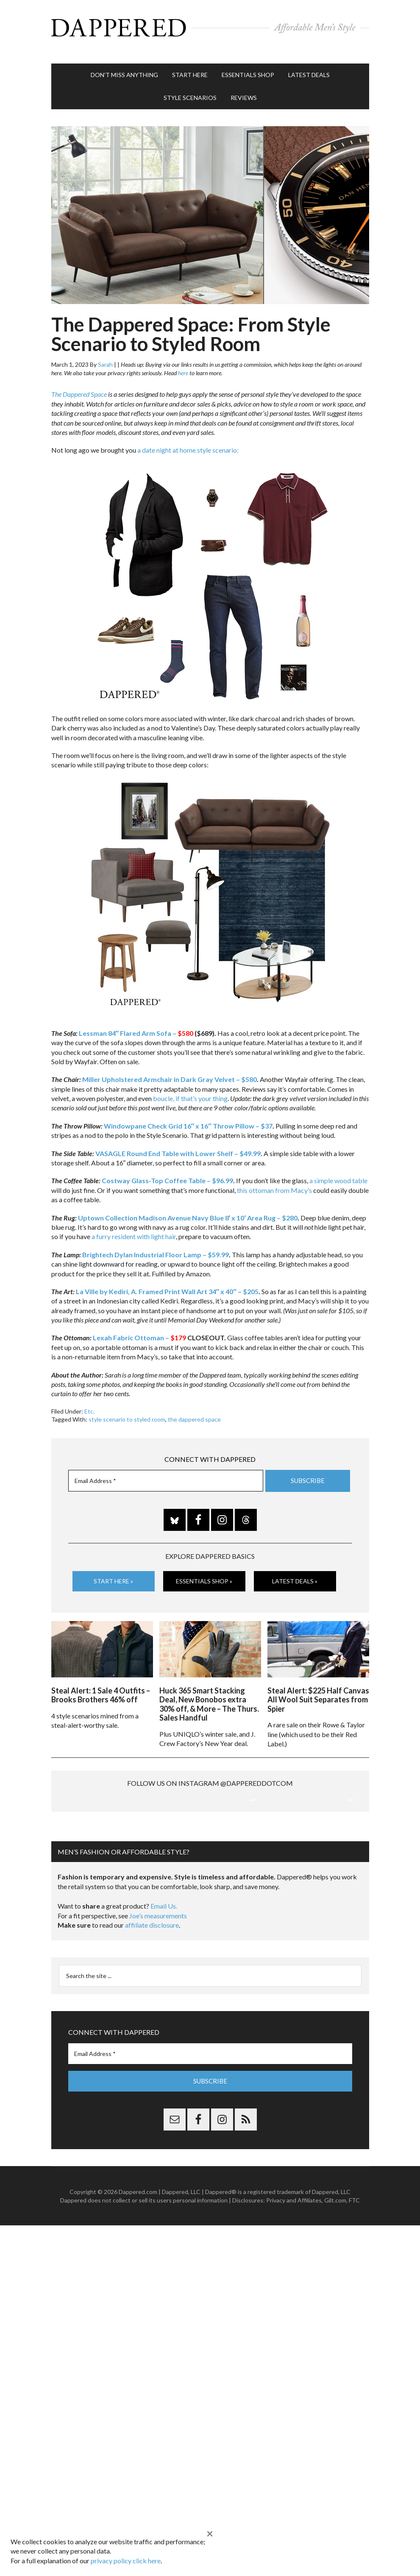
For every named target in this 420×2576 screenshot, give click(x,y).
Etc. (89, 1402)
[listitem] (140, 528)
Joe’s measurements (158, 1995)
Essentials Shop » (204, 1572)
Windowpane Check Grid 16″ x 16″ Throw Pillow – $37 (188, 1117)
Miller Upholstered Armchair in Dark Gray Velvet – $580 (169, 1071)
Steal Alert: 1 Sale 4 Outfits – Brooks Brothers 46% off (100, 1684)
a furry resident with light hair (134, 1228)
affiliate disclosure (152, 2004)
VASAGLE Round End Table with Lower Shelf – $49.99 (178, 1145)
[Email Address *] (165, 1472)
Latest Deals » (294, 1572)
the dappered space (194, 1410)
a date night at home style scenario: (188, 441)
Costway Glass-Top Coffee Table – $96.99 (167, 1172)
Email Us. (163, 1985)
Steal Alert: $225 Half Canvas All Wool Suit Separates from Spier (318, 1689)
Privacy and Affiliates (294, 2279)
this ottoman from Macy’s (274, 1182)
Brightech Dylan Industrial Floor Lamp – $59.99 (155, 1246)
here (183, 364)
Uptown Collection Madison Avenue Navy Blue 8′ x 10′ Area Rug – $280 (188, 1209)
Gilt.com (335, 2279)
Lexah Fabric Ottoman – (139, 1329)
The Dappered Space (79, 386)
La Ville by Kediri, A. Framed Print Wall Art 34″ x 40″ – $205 (167, 1283)
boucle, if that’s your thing (190, 1090)
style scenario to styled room (127, 1410)
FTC (354, 2279)
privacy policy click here (126, 2561)
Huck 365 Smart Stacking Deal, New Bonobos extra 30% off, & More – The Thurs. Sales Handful (209, 1693)
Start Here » (113, 1572)
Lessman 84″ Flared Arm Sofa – (137, 1025)
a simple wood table (338, 1172)
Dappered (210, 27)
